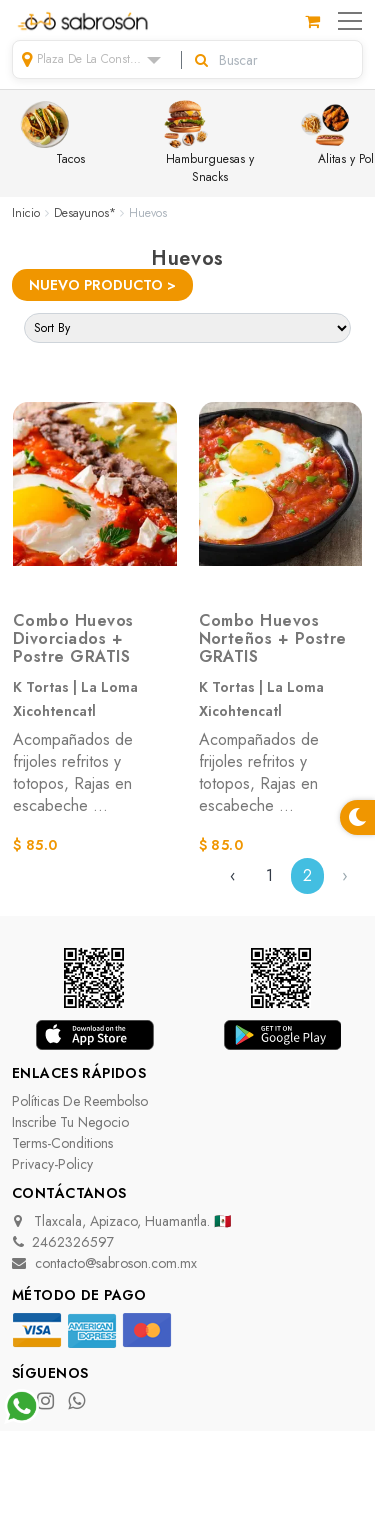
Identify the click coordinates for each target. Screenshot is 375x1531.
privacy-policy (52, 1164)
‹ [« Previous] (233, 875)
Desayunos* (85, 213)
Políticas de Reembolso (80, 1101)
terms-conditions (62, 1143)
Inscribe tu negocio (70, 1122)
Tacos (52, 134)
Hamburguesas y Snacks (207, 143)
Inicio (26, 213)
